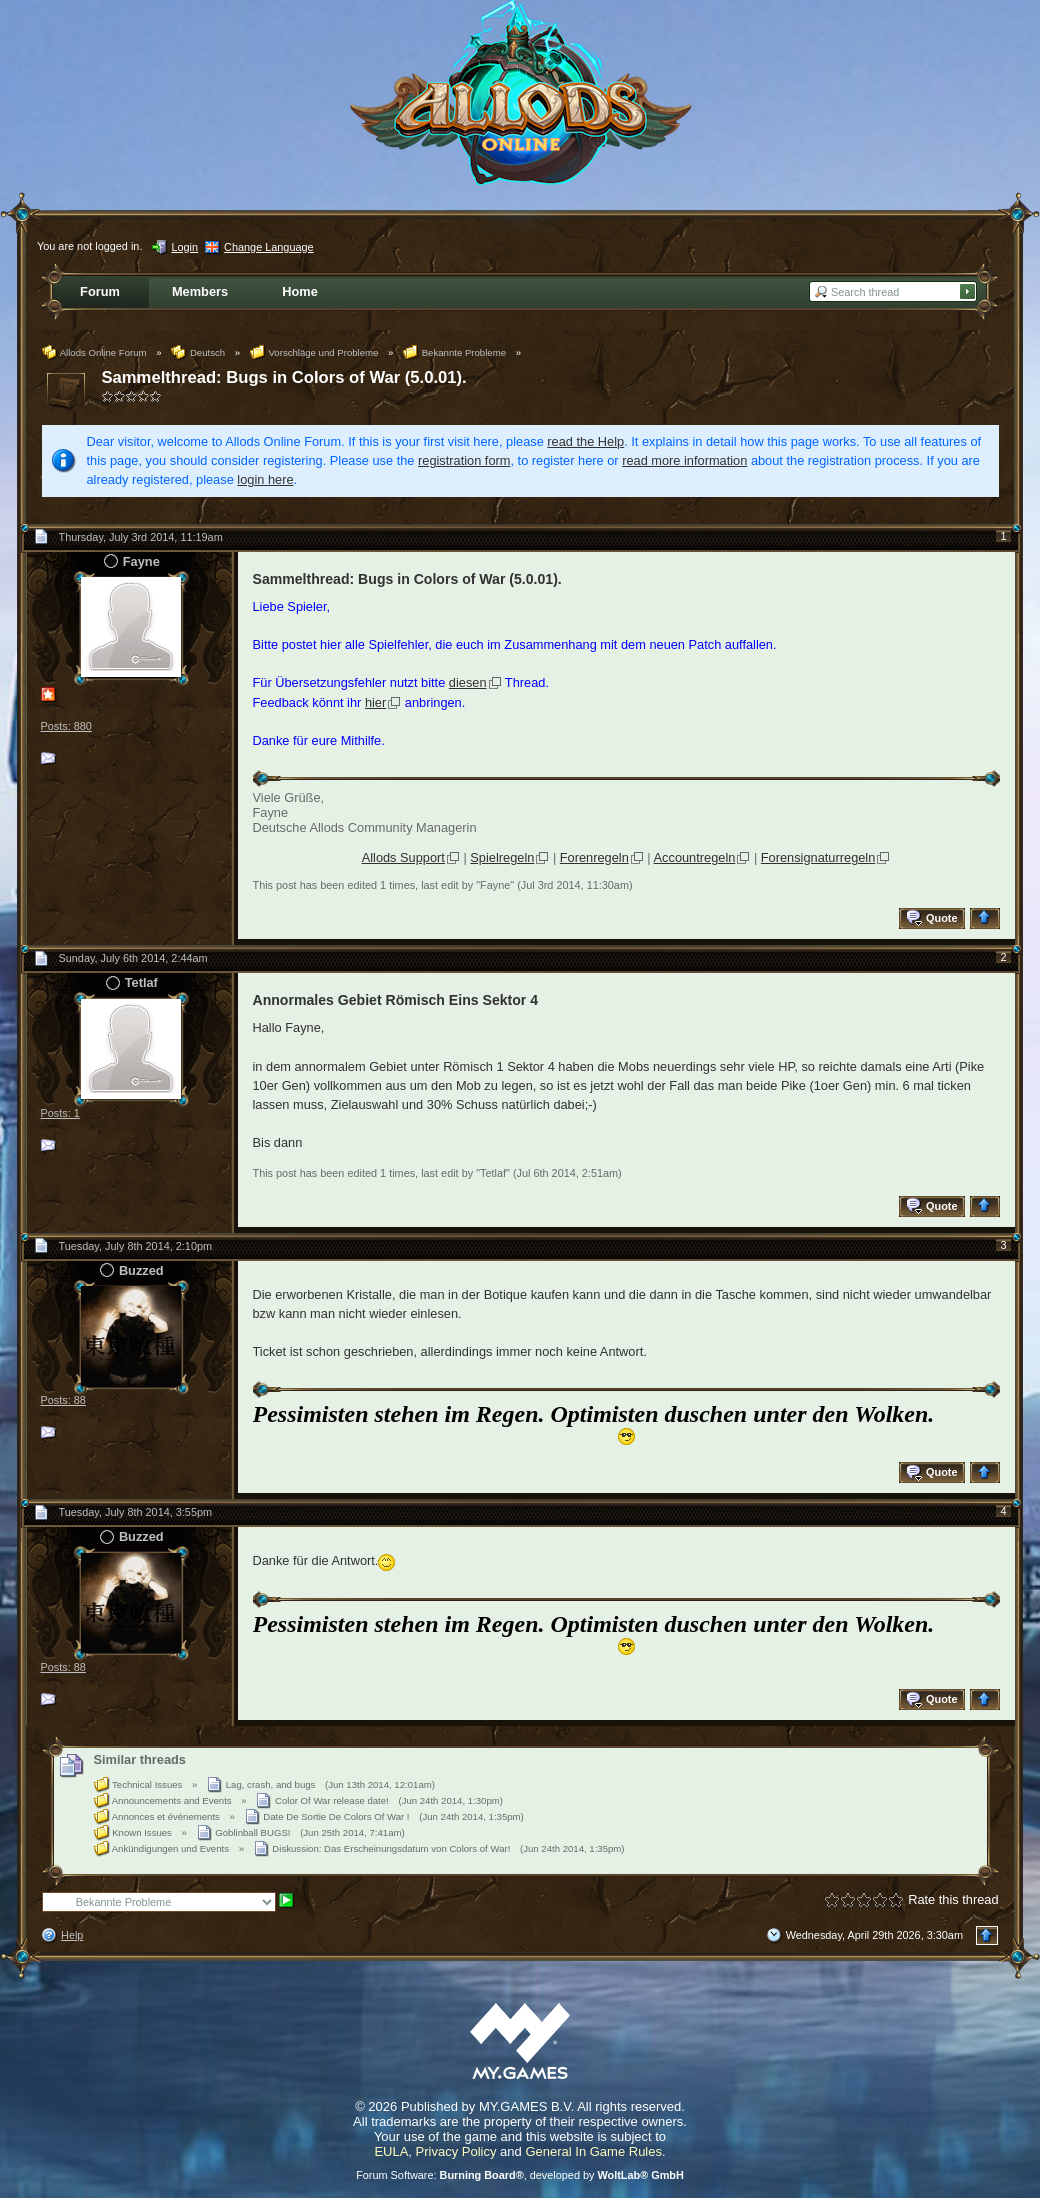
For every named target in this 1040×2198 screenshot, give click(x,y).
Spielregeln (502, 857)
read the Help (585, 441)
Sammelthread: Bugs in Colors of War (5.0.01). (284, 377)
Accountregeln (695, 857)
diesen (468, 682)
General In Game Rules (593, 2151)
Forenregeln (594, 857)
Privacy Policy (456, 2151)
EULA (391, 2151)
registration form (464, 460)
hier (375, 702)
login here (265, 479)
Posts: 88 (63, 1400)
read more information (684, 460)
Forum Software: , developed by (520, 2175)
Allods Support (403, 857)
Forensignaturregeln (818, 857)
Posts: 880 (66, 726)
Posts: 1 (60, 1113)
